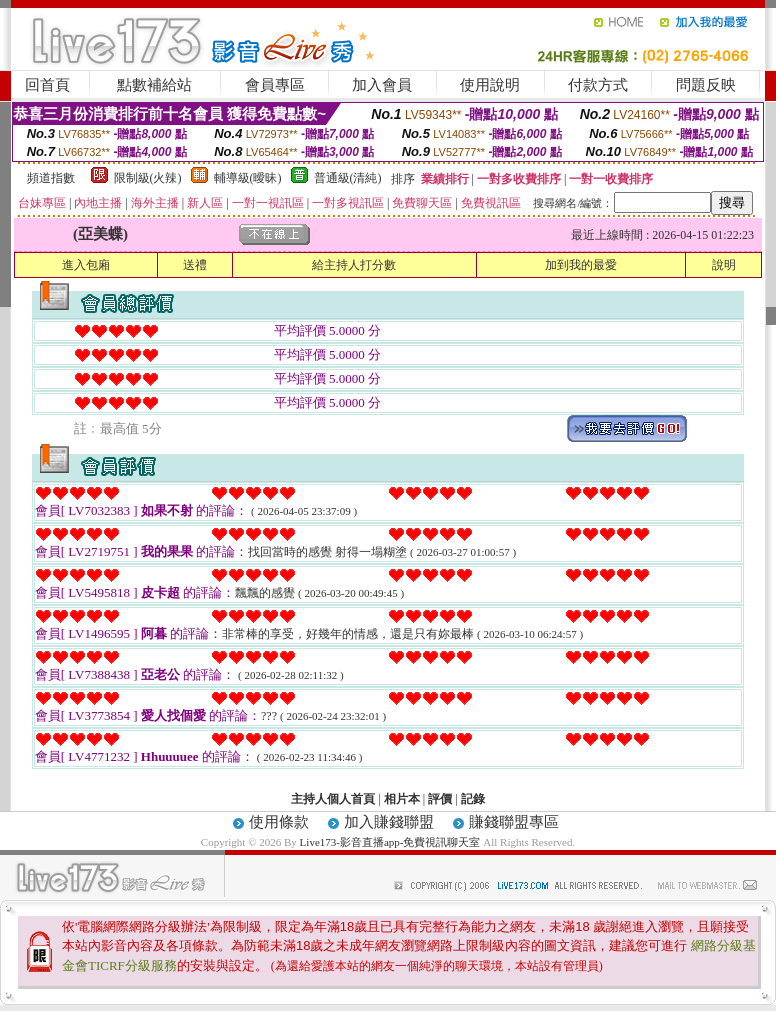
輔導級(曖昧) (248, 178)
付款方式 (598, 85)
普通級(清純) (348, 178)
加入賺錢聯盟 (389, 822)
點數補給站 (154, 85)
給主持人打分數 (354, 265)
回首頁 (47, 85)
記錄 (473, 799)
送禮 (195, 265)
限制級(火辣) (148, 178)
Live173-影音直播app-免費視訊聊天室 (390, 842)
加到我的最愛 (581, 265)
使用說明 (490, 85)
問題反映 (706, 85)
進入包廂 (86, 265)
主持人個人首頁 (333, 799)
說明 (724, 265)
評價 (440, 799)
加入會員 (382, 85)
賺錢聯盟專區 (514, 822)
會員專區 (275, 85)
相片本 (402, 799)
